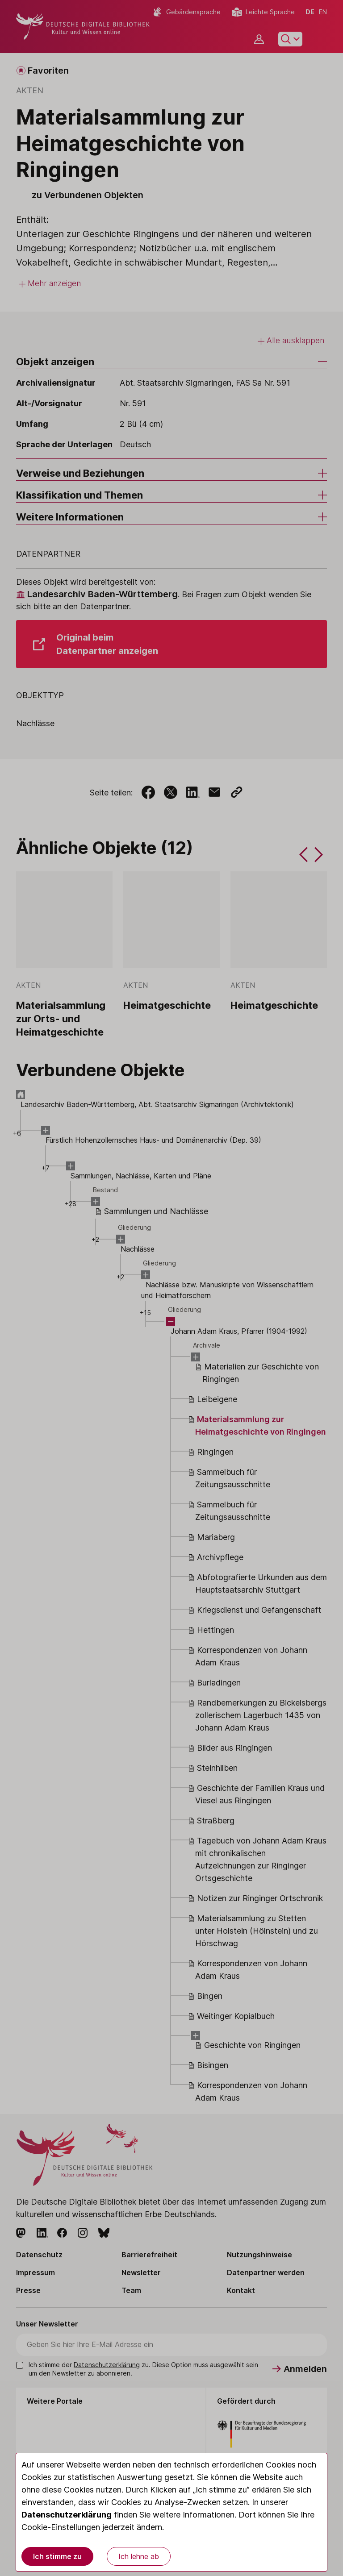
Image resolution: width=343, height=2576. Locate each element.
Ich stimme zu (57, 2556)
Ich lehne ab (138, 2556)
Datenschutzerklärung (66, 2514)
